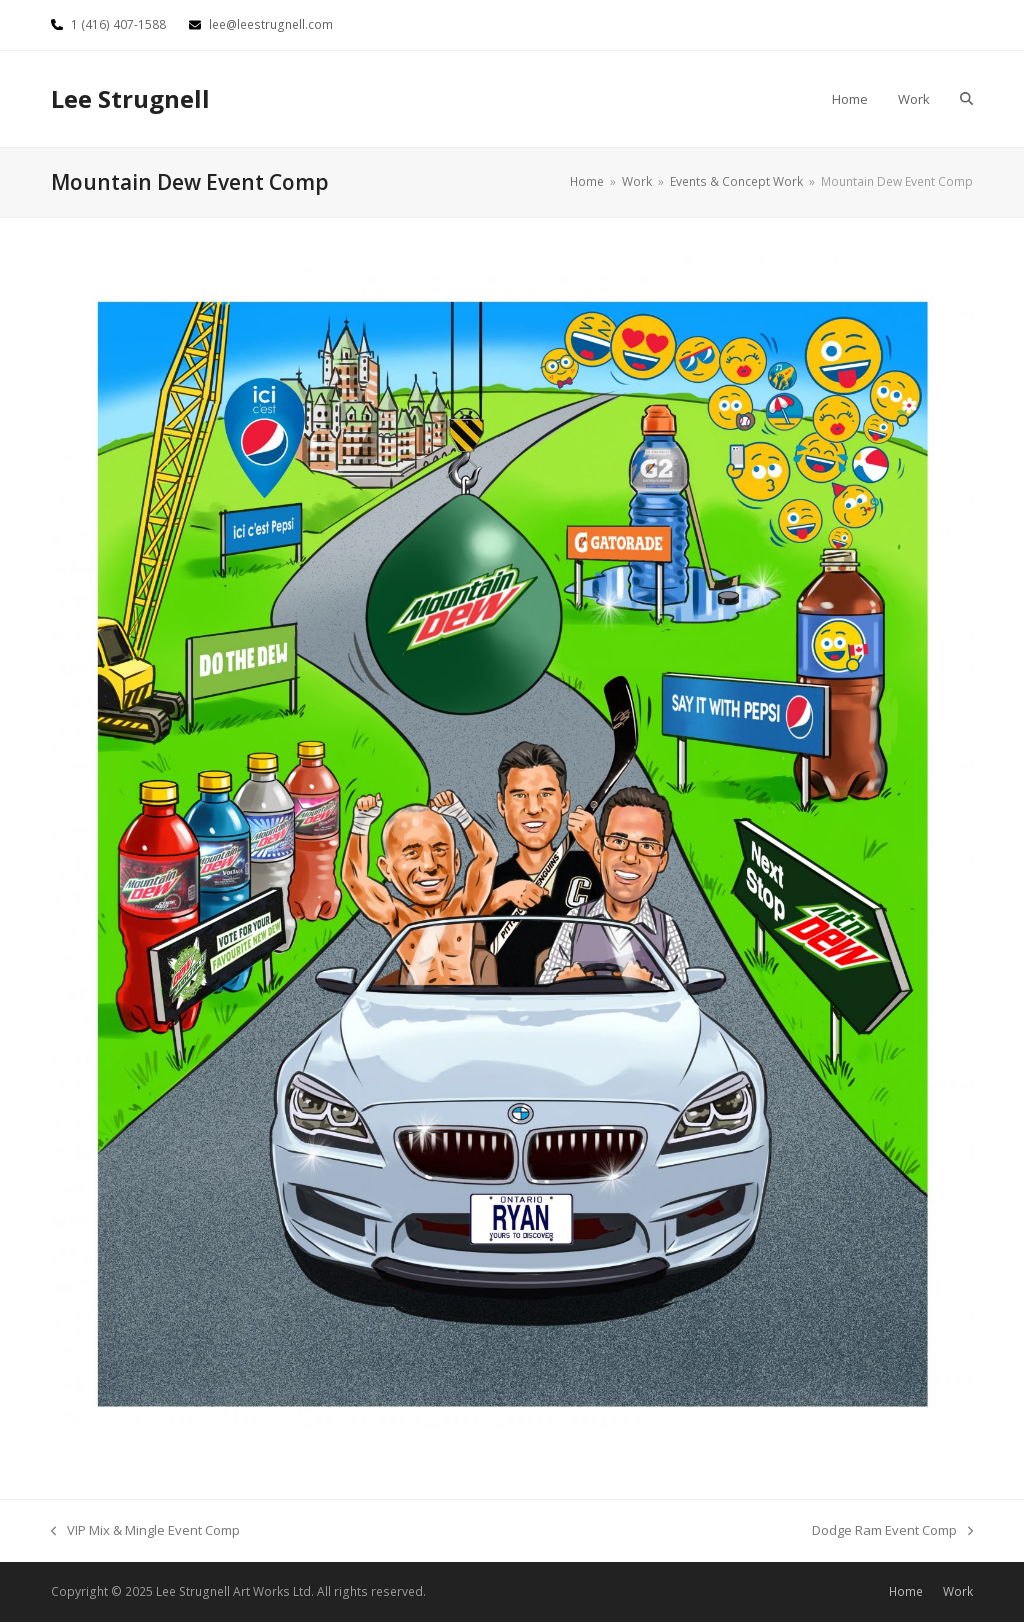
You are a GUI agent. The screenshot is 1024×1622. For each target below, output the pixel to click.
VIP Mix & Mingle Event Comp (145, 1531)
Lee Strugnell (130, 98)
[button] (966, 99)
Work (958, 1591)
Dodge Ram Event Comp (892, 1531)
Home (906, 1591)
